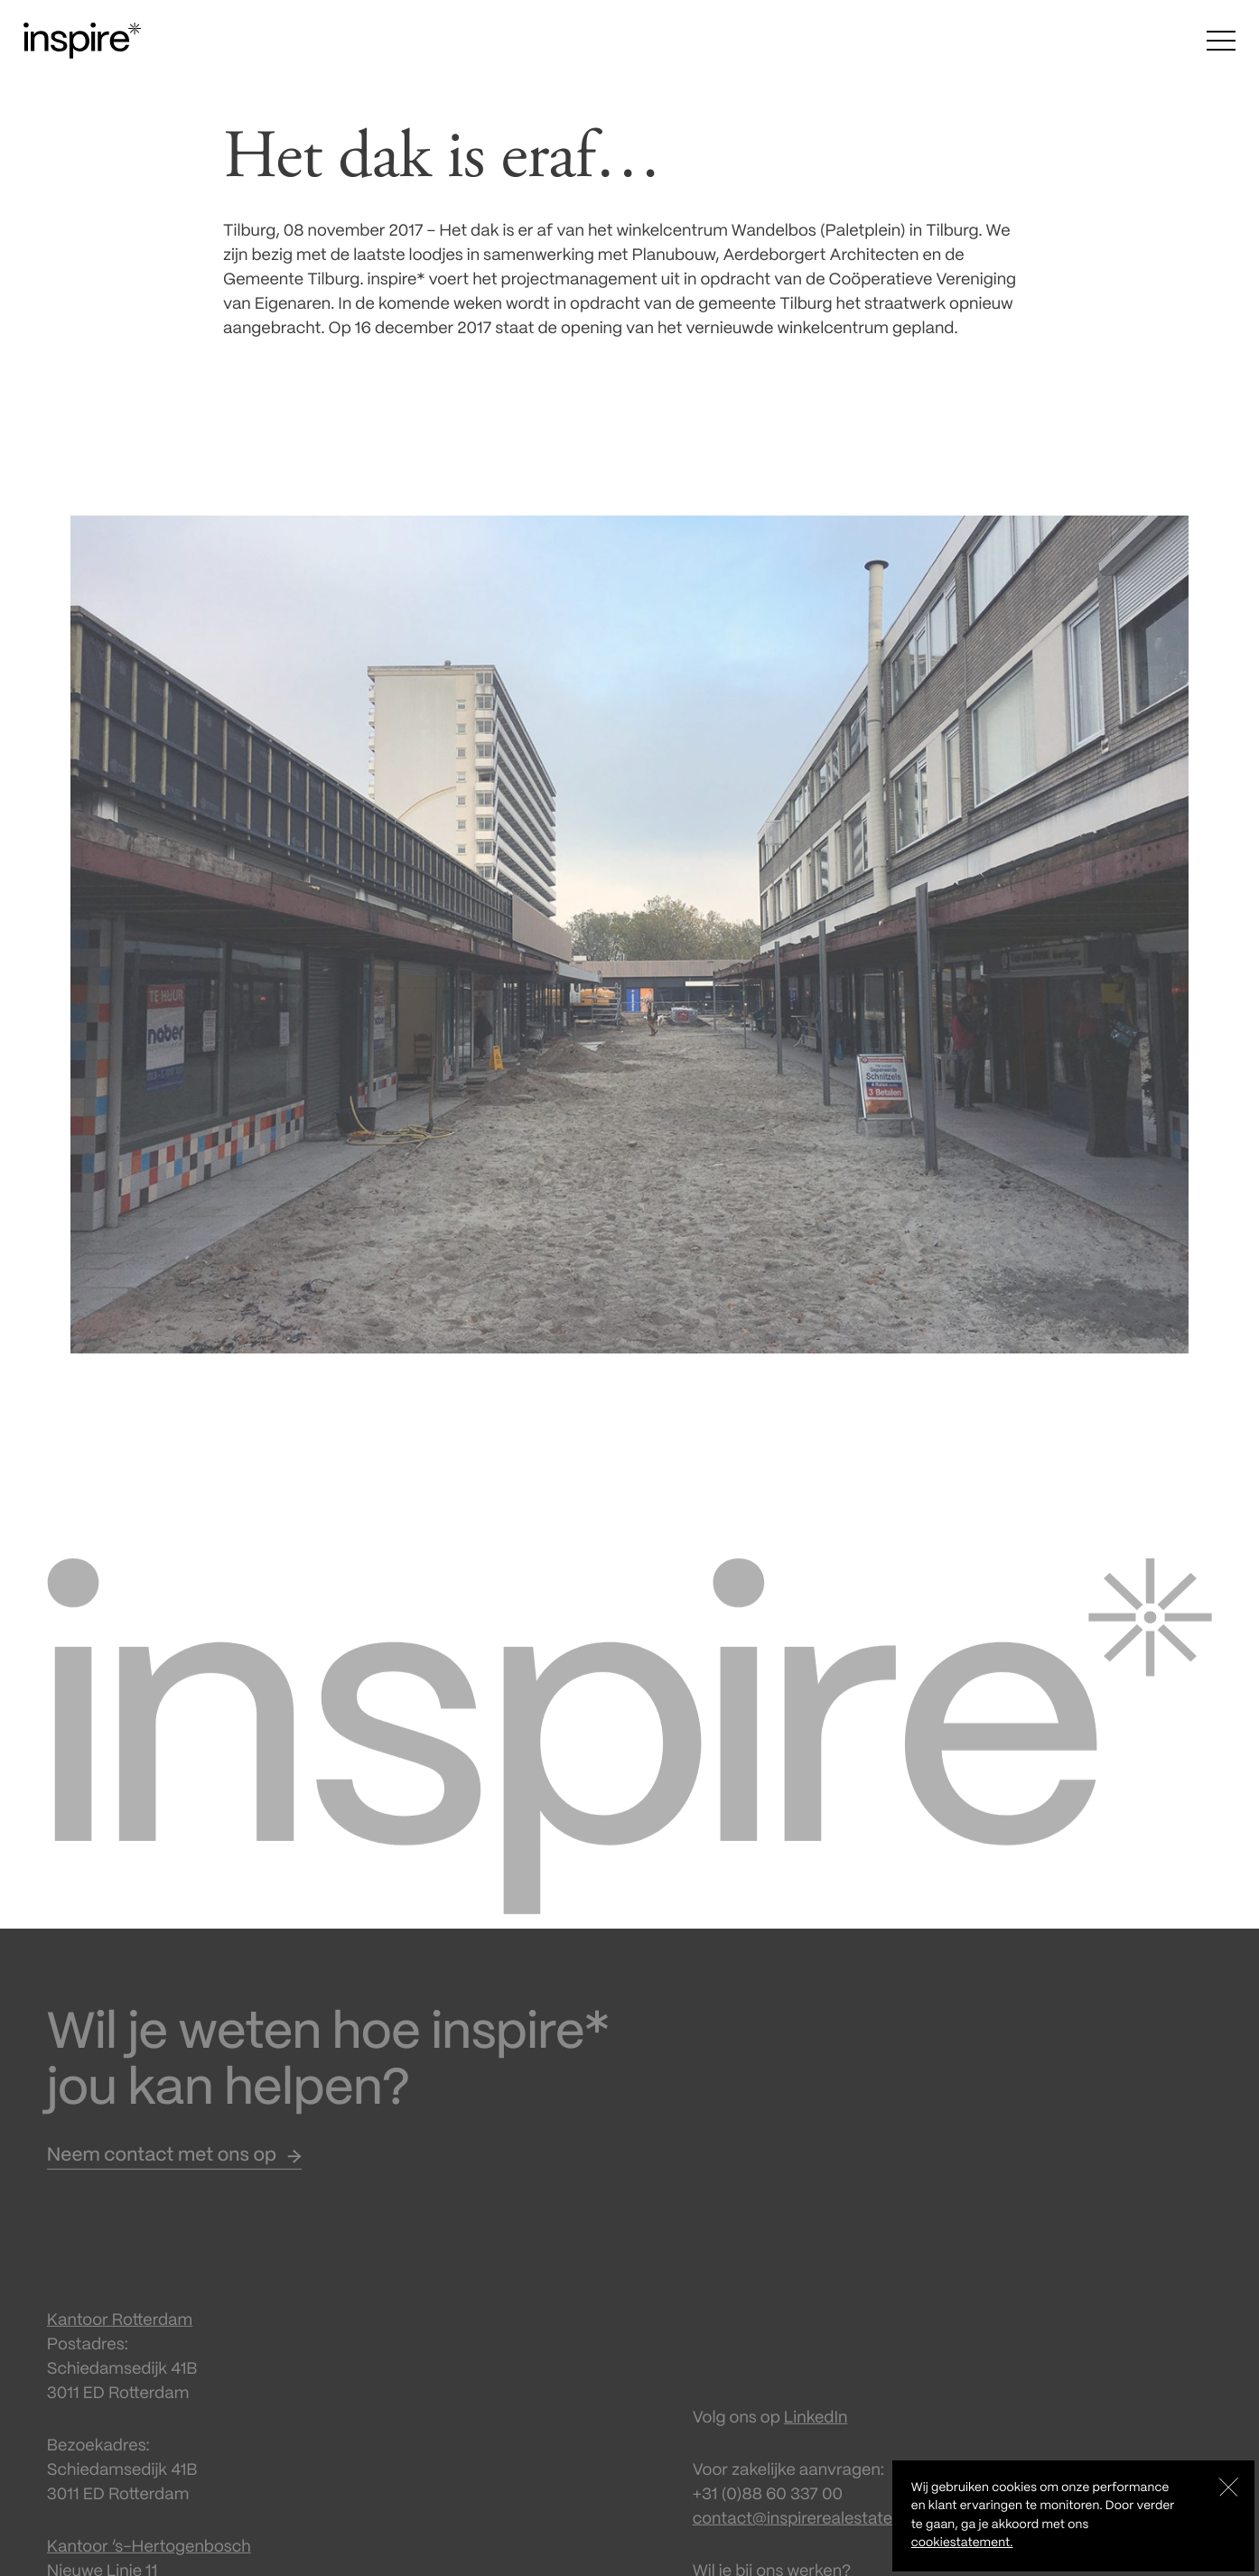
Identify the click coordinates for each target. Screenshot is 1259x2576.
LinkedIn (816, 2431)
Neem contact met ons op (161, 2170)
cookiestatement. (962, 2543)
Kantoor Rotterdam (119, 2334)
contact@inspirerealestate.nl (801, 2533)
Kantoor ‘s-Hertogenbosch (149, 2561)
